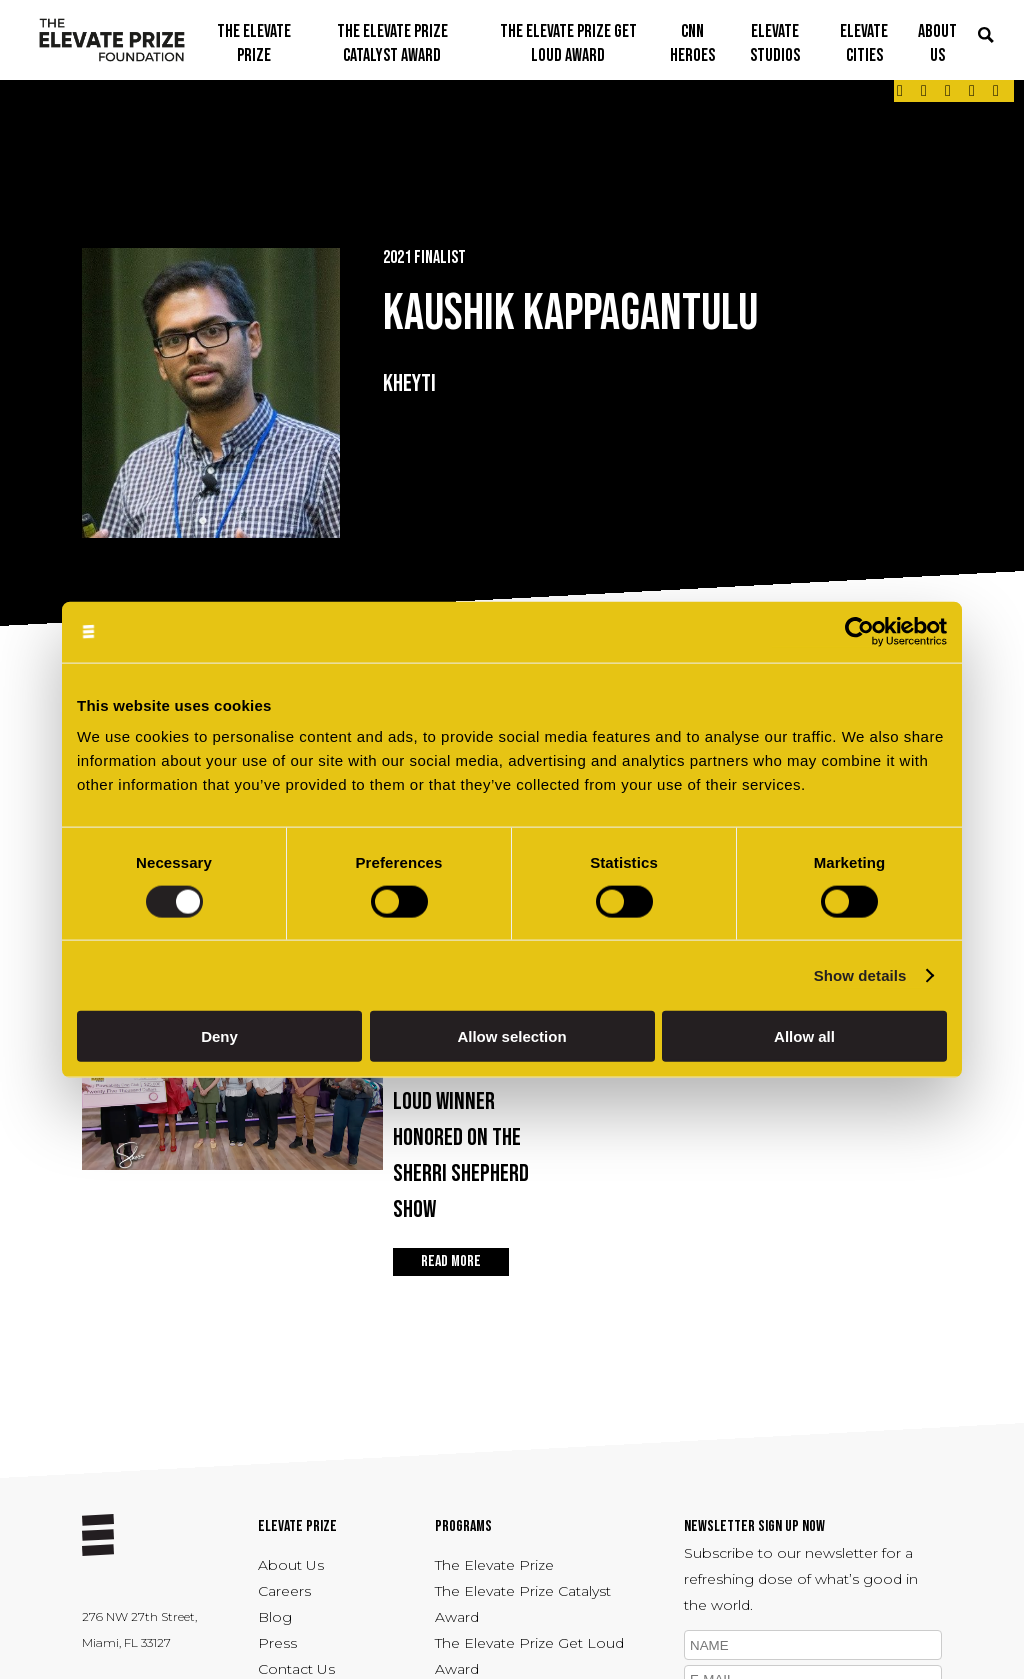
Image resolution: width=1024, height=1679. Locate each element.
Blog (275, 1617)
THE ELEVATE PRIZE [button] (254, 43)
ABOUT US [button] (937, 43)
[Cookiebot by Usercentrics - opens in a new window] (859, 631)
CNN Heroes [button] (692, 43)
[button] (986, 36)
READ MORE (451, 1261)
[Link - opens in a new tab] (900, 91)
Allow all (804, 1036)
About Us (291, 1565)
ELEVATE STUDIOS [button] (775, 43)
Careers (284, 1591)
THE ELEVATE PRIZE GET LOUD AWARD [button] (568, 43)
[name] (813, 1645)
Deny (219, 1036)
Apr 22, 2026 (473, 1127)
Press (277, 1643)
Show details (860, 974)
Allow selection (511, 1036)
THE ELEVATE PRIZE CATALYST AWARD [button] (392, 43)
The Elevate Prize (494, 1565)
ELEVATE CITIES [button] (864, 43)
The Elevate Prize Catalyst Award (523, 1604)
